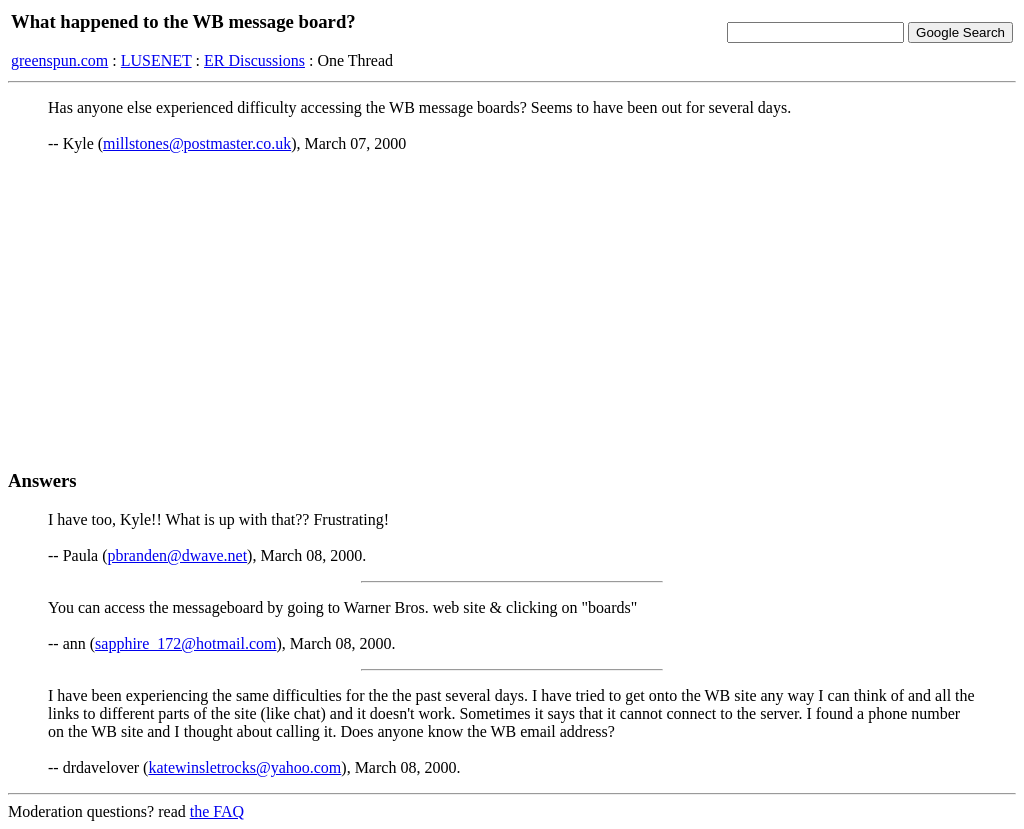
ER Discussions (254, 60)
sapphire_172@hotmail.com (185, 643)
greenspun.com (59, 60)
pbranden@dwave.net (178, 555)
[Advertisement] (512, 311)
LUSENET (156, 60)
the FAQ (217, 811)
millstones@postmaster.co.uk (197, 143)
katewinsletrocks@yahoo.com (244, 767)
